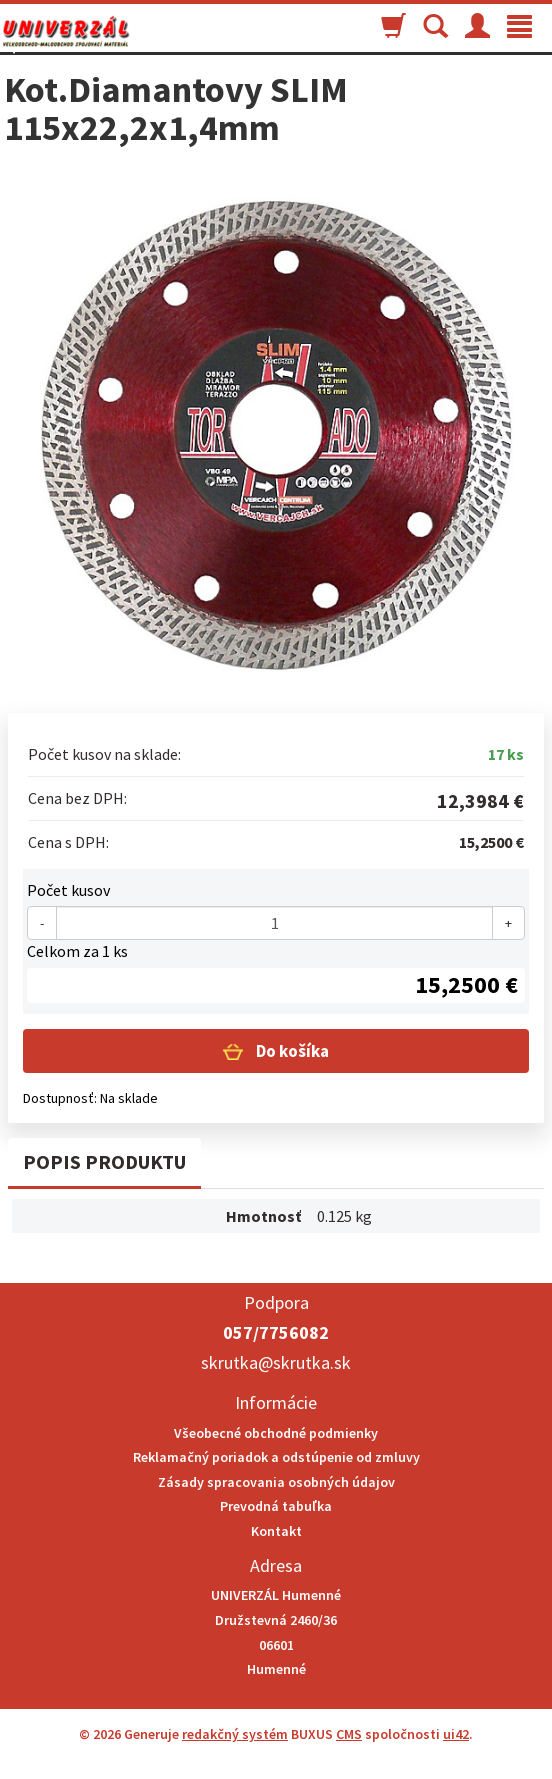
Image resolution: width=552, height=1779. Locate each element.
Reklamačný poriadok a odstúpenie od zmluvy (276, 1457)
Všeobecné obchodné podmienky (276, 1433)
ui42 (456, 1734)
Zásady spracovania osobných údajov (276, 1482)
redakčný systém (235, 1734)
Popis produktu (104, 1161)
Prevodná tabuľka (276, 1506)
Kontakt (276, 1531)
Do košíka (291, 1051)
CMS (349, 1734)
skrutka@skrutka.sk (276, 1362)
